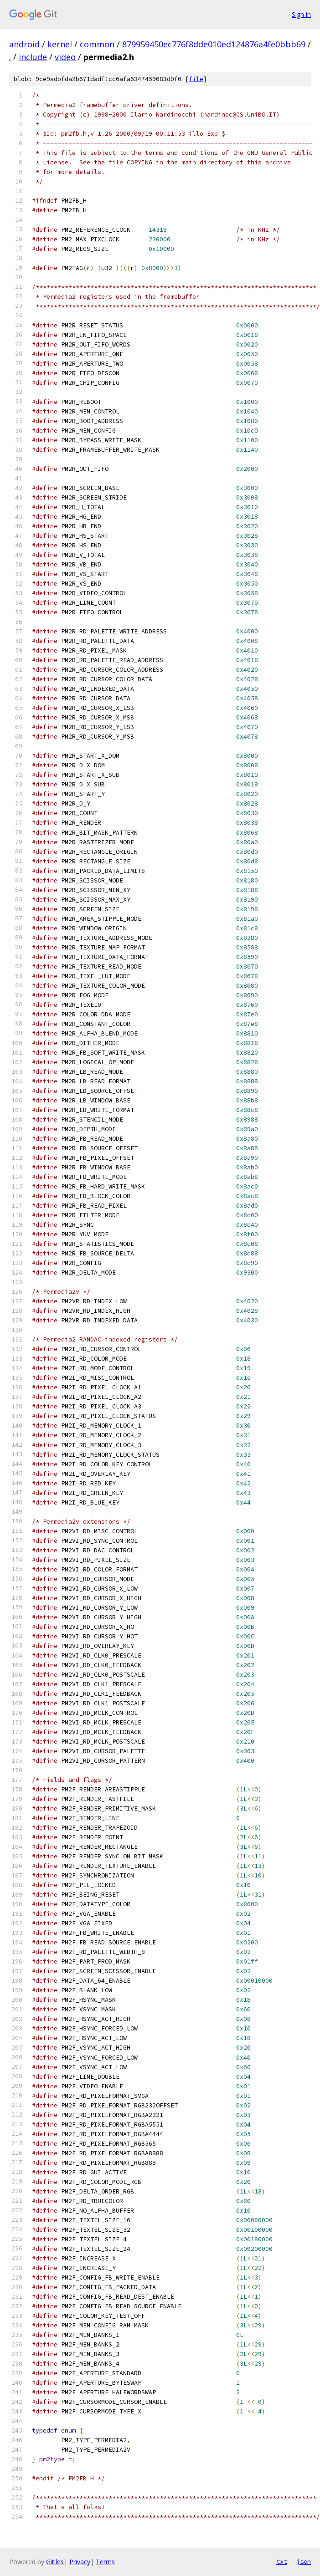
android (24, 44)
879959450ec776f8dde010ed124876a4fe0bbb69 (213, 44)
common (97, 44)
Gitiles (55, 2561)
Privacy (79, 2561)
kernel (59, 44)
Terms (105, 2561)
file (196, 79)
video (65, 56)
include (33, 56)
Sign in (301, 14)
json (303, 2561)
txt (281, 2561)
